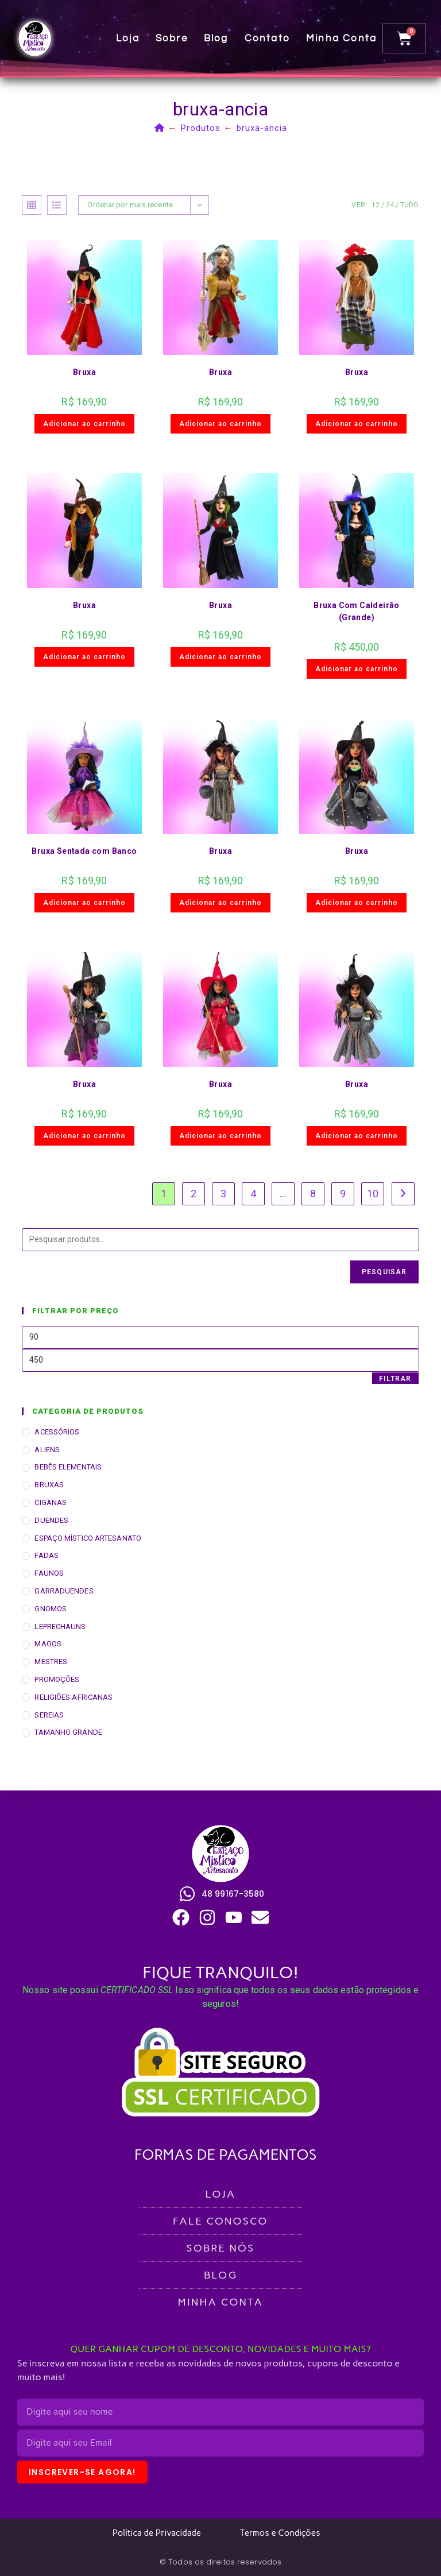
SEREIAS (49, 1715)
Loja (128, 38)
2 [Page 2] (193, 1194)
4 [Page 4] (253, 1194)
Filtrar (395, 1379)
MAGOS (47, 1643)
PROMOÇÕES (56, 1679)
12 (376, 205)
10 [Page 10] (372, 1194)
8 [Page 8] (313, 1194)
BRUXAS (49, 1484)
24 (390, 205)
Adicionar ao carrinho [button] (84, 424)
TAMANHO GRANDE (68, 1732)
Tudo (409, 205)
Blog (216, 38)
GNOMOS (50, 1608)
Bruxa (84, 372)
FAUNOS (49, 1573)
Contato (268, 38)
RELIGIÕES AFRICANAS (73, 1697)
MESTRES (50, 1661)
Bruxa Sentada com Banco (84, 851)
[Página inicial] (159, 128)
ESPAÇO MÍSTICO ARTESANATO (87, 1538)
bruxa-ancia (262, 128)
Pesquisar (384, 1272)
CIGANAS (50, 1502)
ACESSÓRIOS (56, 1432)
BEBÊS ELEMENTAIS (68, 1467)
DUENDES (51, 1520)
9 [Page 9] (343, 1194)
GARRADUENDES (63, 1591)
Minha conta (342, 38)
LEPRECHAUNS (60, 1626)
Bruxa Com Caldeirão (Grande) (357, 611)
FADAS (46, 1555)
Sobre (172, 38)
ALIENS (47, 1449)
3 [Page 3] (223, 1194)
